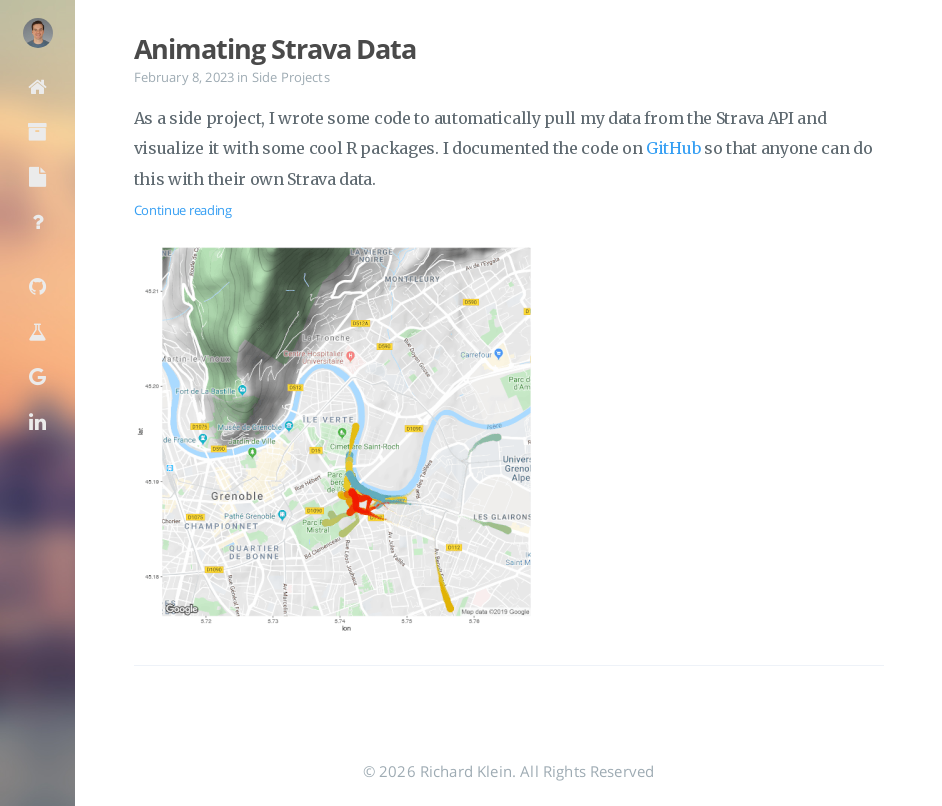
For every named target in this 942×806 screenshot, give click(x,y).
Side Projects (291, 77)
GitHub (673, 148)
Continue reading (183, 210)
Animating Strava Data (275, 49)
